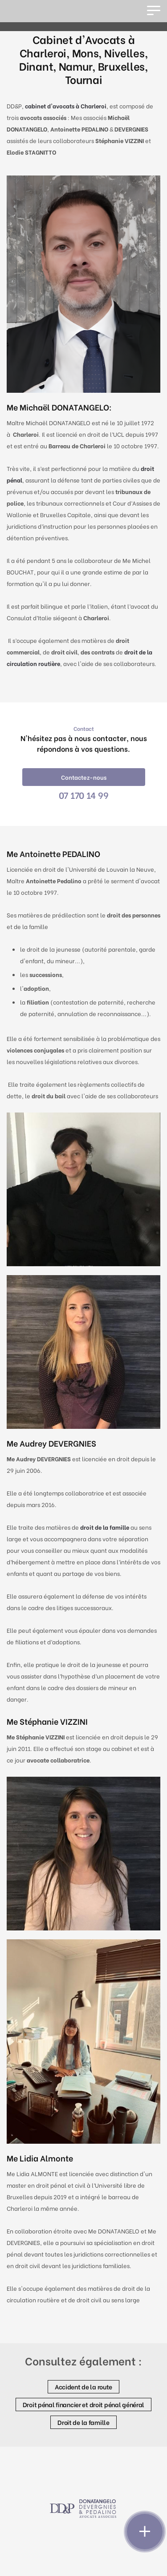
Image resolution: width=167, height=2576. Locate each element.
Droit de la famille (83, 2422)
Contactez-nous (83, 777)
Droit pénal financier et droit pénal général (83, 2404)
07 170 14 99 (84, 794)
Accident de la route (83, 2386)
